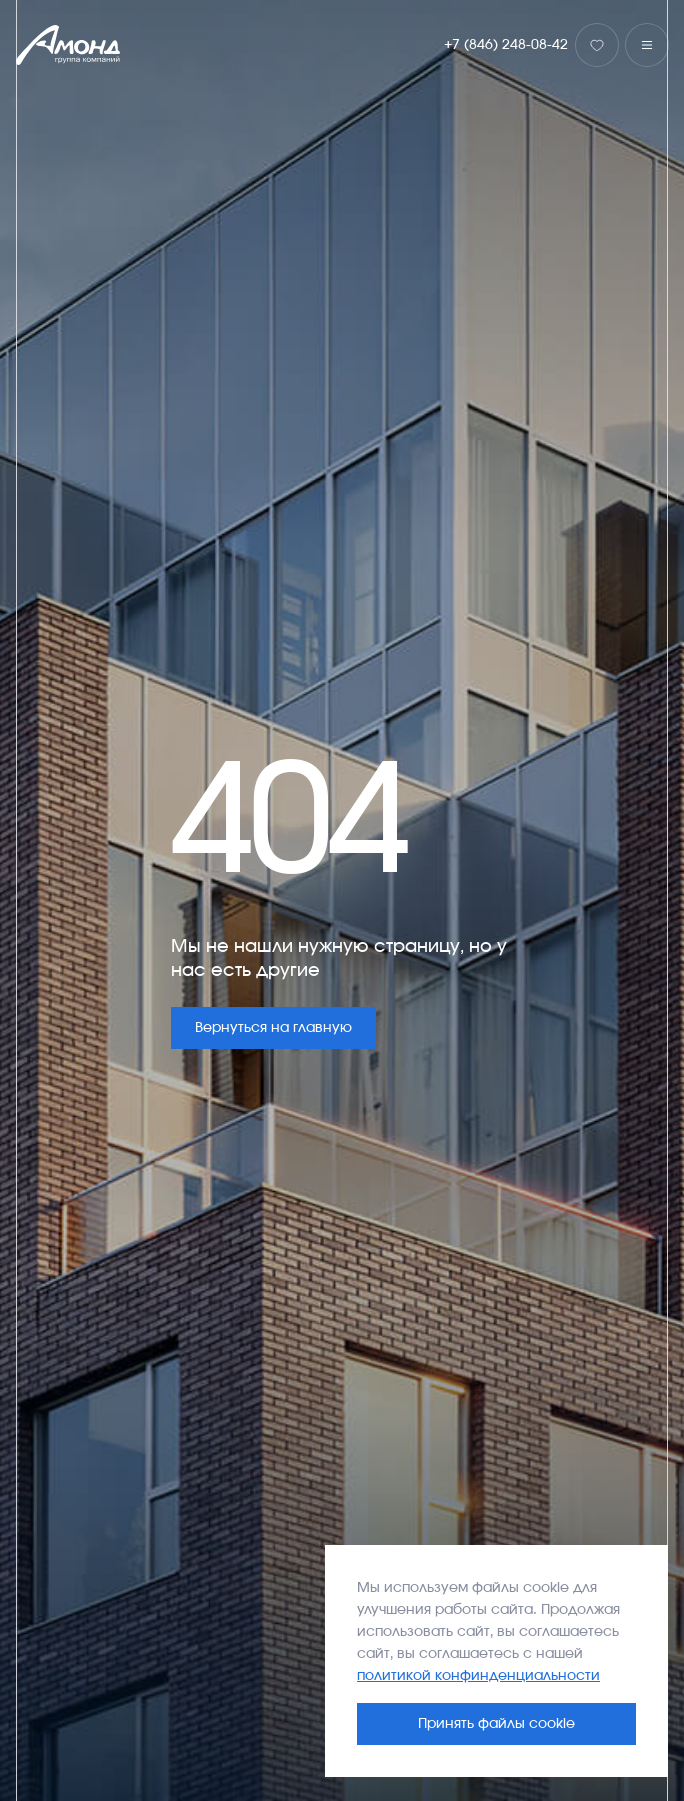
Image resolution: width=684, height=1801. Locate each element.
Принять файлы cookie (496, 1724)
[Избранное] (597, 45)
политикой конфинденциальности (478, 1676)
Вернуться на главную (273, 1028)
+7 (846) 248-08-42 (506, 45)
